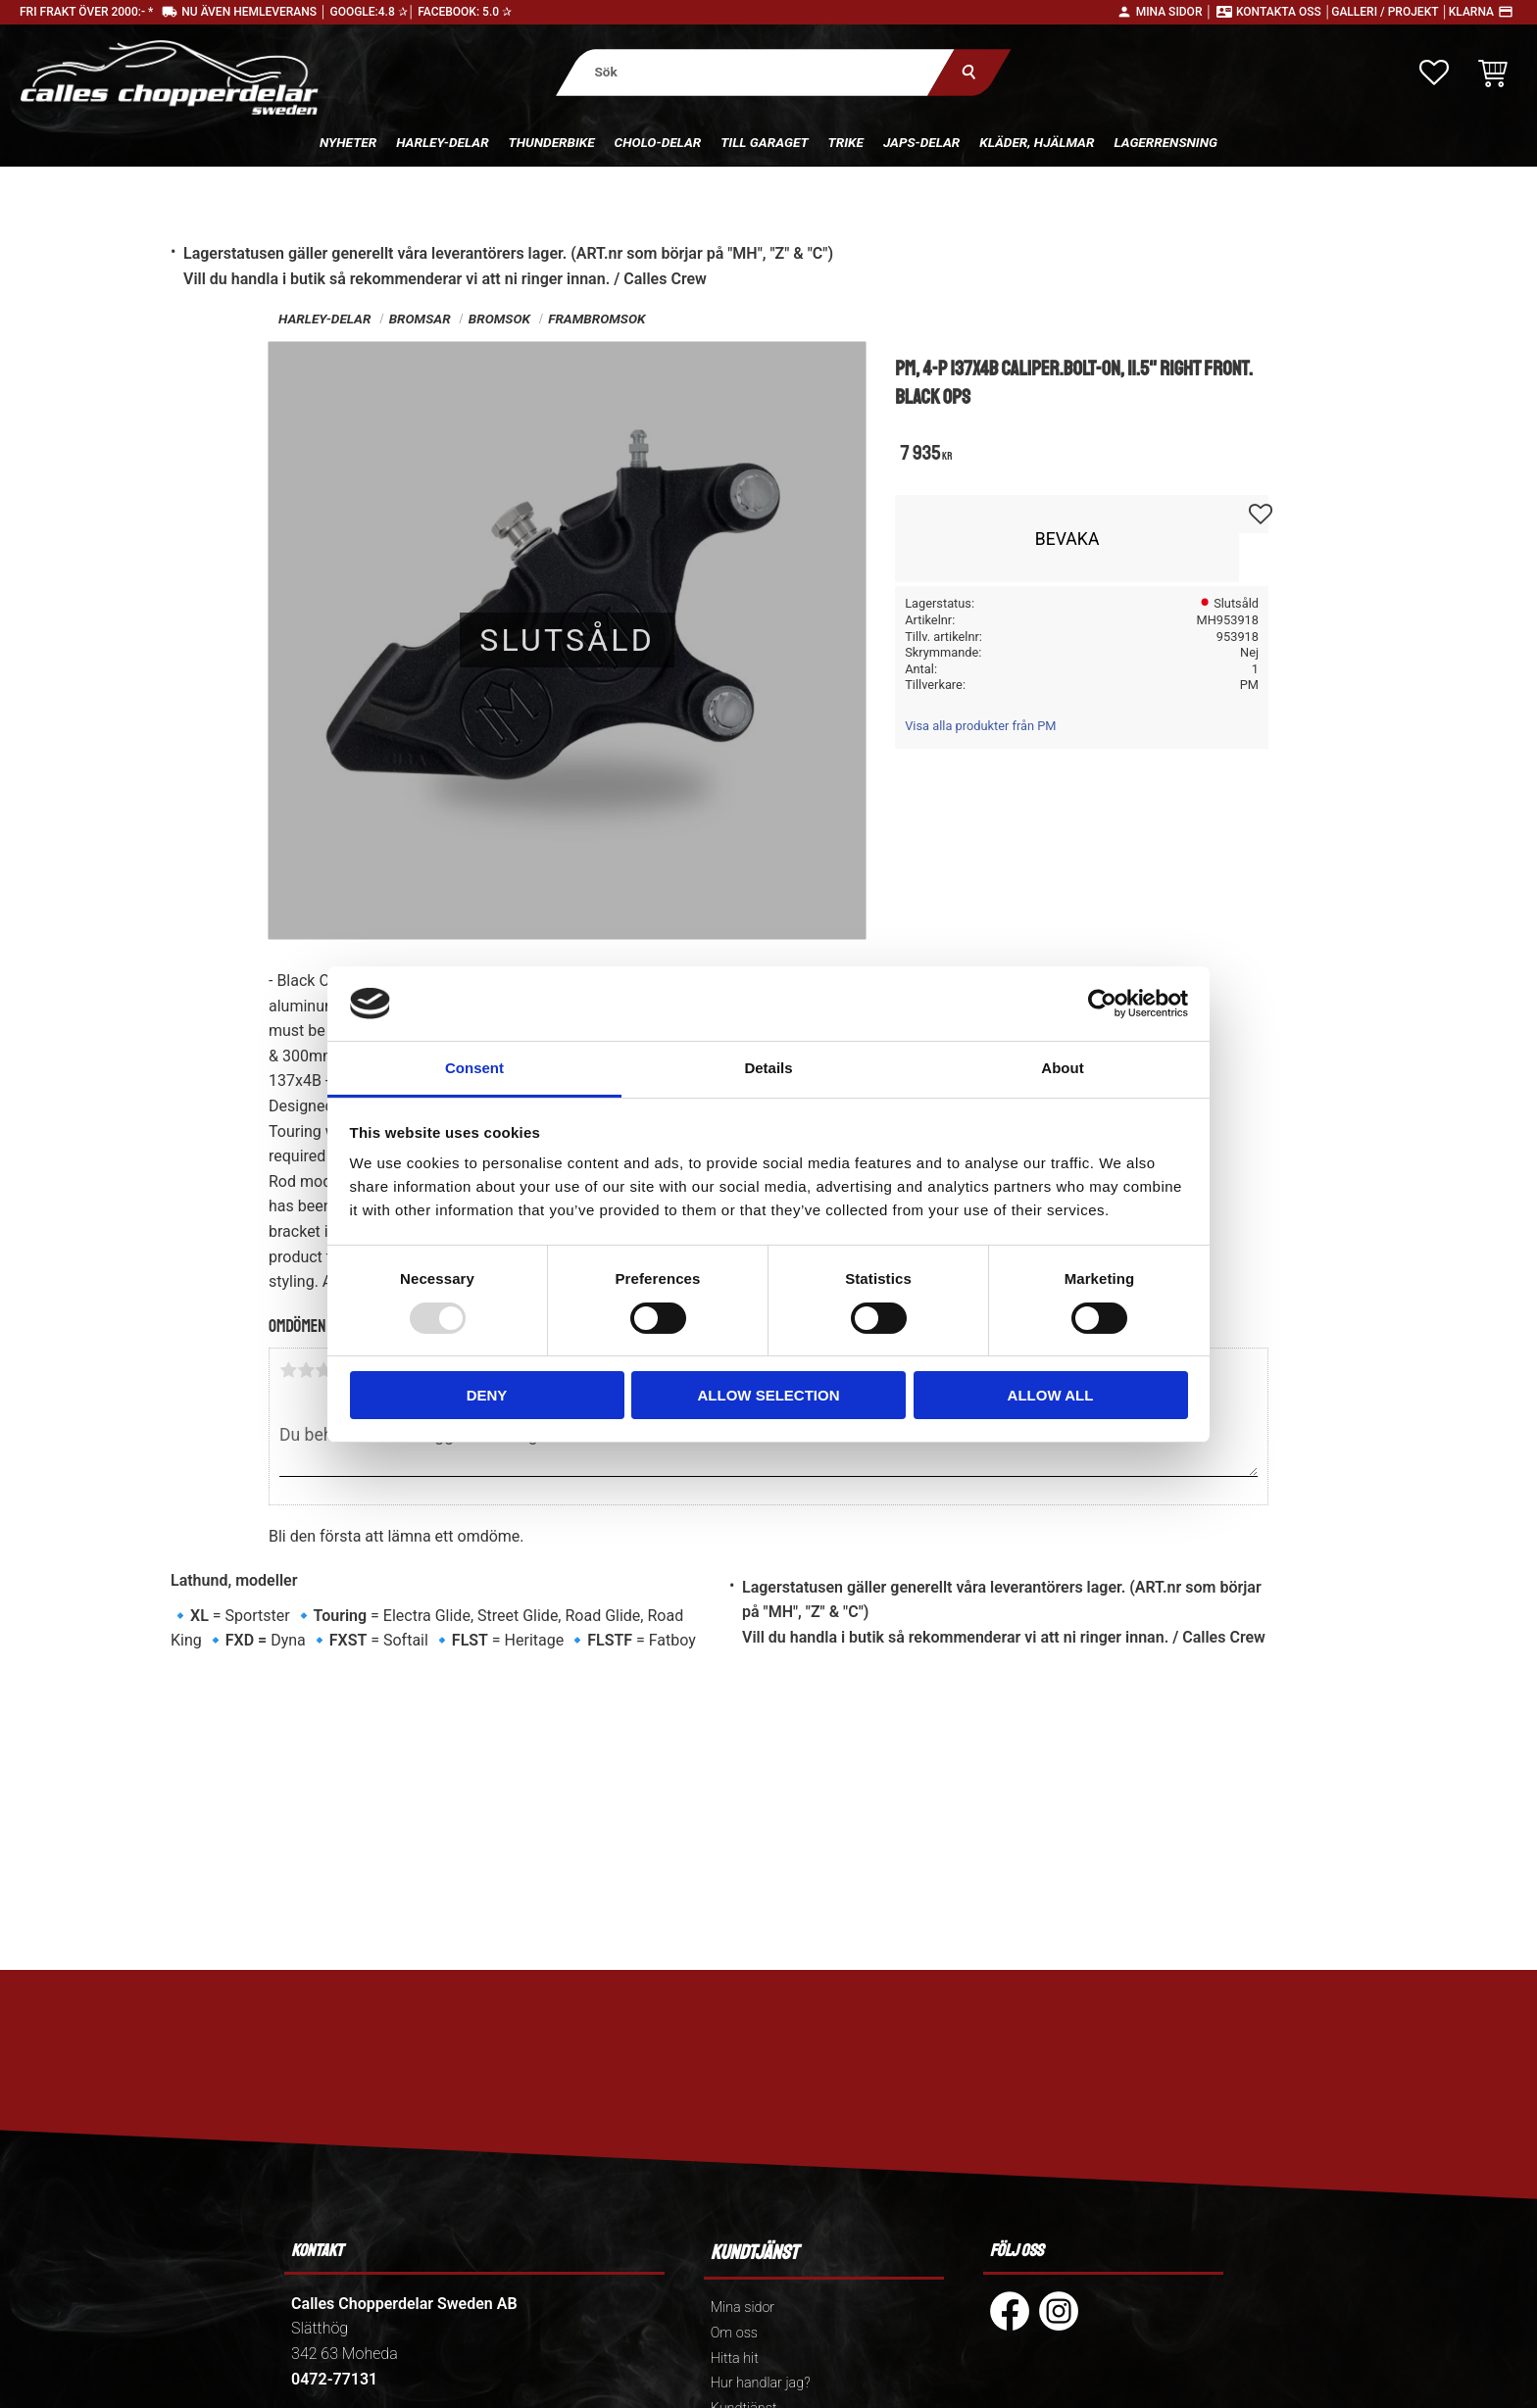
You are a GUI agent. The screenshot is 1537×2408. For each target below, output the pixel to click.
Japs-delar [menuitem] (921, 142)
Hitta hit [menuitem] (735, 2358)
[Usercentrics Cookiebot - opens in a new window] (1102, 1003)
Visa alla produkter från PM (980, 725)
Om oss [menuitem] (734, 2333)
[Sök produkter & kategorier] (755, 72)
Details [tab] (768, 1067)
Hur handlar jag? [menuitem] (761, 2383)
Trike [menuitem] (846, 142)
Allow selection (769, 1395)
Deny (487, 1395)
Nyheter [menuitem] (348, 142)
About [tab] (1062, 1067)
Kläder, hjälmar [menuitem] (1036, 142)
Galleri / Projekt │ (1390, 12)
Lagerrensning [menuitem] (1165, 142)
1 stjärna (288, 1370)
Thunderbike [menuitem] (552, 142)
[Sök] (969, 72)
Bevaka (1067, 539)
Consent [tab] (474, 1067)
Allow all (1051, 1395)
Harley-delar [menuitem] (442, 142)
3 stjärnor (323, 1370)
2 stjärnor (306, 1370)
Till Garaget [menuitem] (764, 142)
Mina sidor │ (1174, 12)
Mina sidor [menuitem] (742, 2307)
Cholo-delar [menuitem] (658, 142)
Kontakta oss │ (1283, 12)
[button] (1434, 72)
